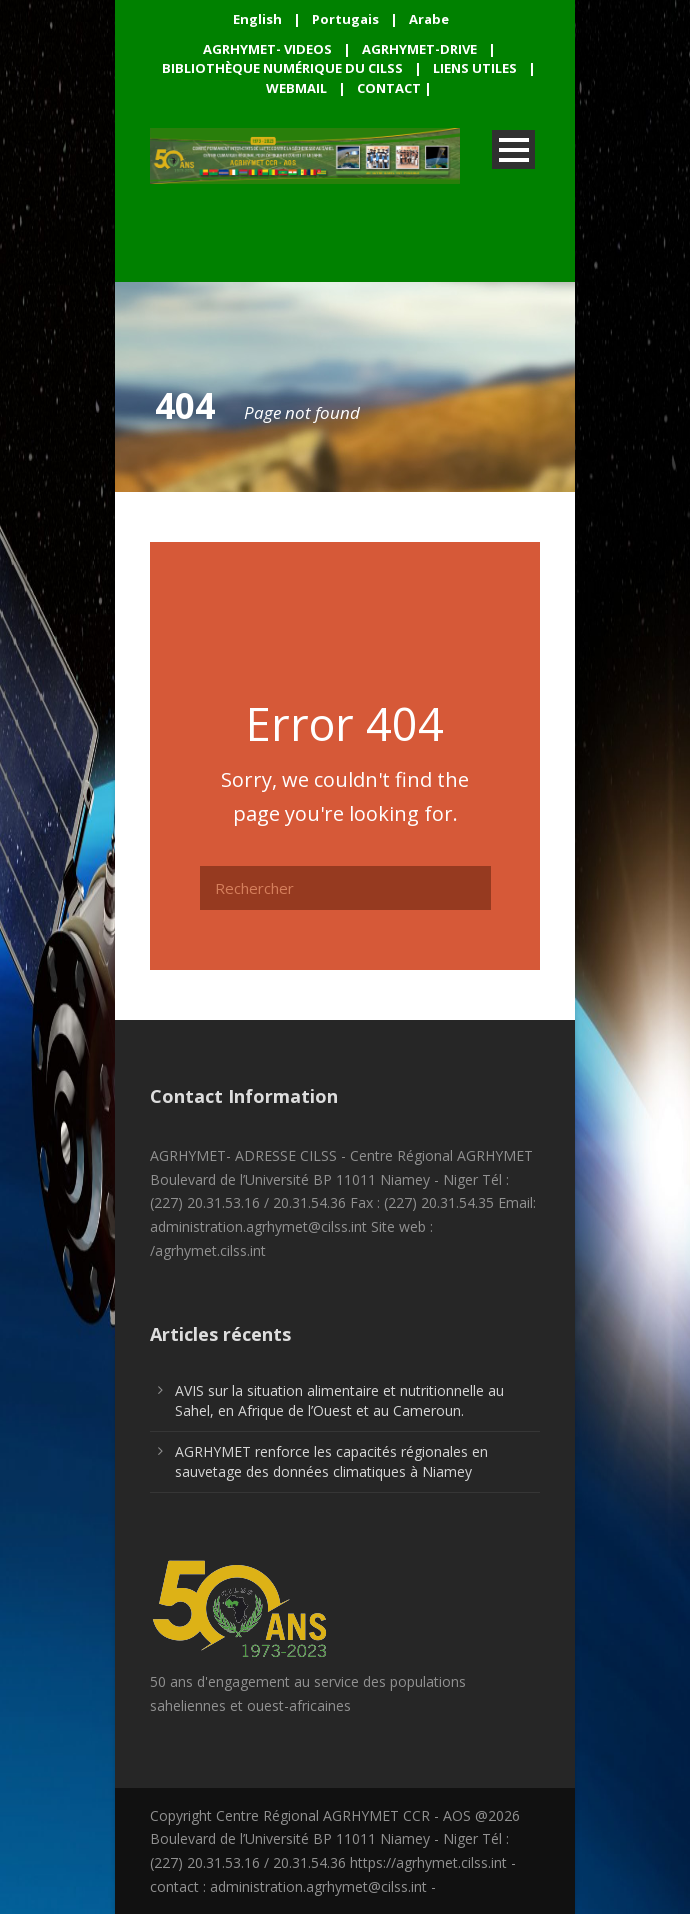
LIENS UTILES (475, 68)
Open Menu (513, 149)
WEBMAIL (296, 88)
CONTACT (389, 88)
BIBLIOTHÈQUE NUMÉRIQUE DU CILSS (282, 68)
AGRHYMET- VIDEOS (267, 49)
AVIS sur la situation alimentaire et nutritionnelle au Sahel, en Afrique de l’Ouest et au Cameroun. (339, 1400)
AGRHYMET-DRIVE (419, 49)
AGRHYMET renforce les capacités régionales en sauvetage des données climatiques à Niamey (331, 1461)
